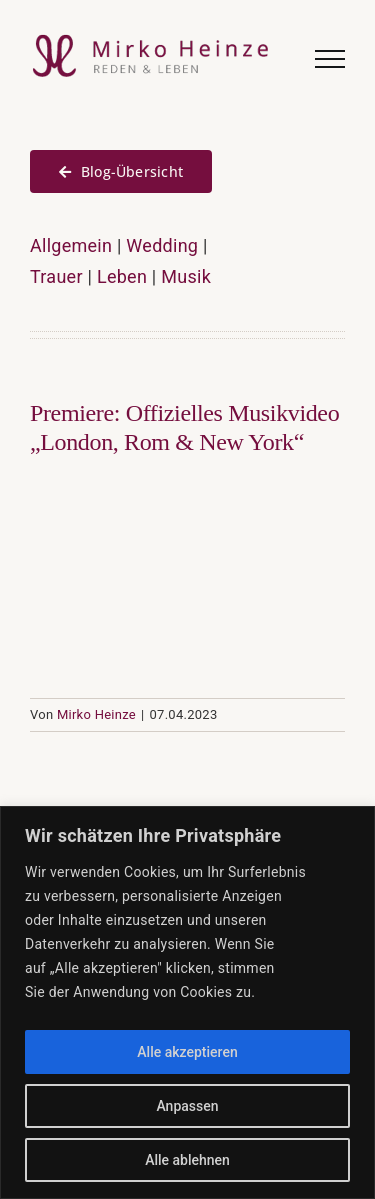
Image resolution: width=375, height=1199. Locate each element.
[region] (187, 1002)
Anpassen (187, 1106)
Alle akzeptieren (187, 1052)
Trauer (56, 276)
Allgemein (71, 245)
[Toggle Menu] (330, 59)
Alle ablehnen (187, 1160)
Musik (186, 276)
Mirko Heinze (96, 714)
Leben (122, 276)
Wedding (162, 245)
